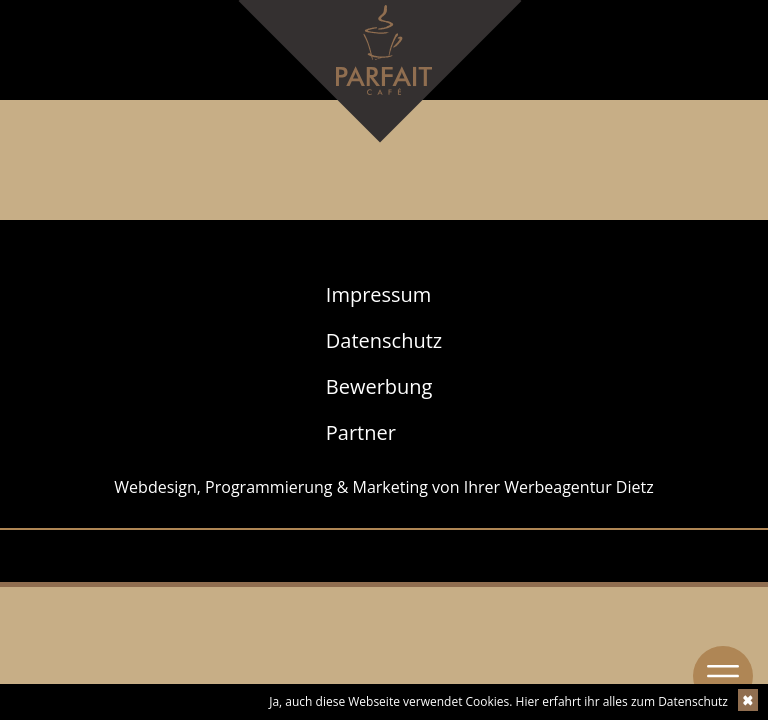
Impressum (379, 294)
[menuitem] (384, 295)
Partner (361, 432)
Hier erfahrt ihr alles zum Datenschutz (622, 701)
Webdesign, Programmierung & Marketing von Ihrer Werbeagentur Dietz (383, 487)
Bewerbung (379, 386)
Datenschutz (384, 340)
